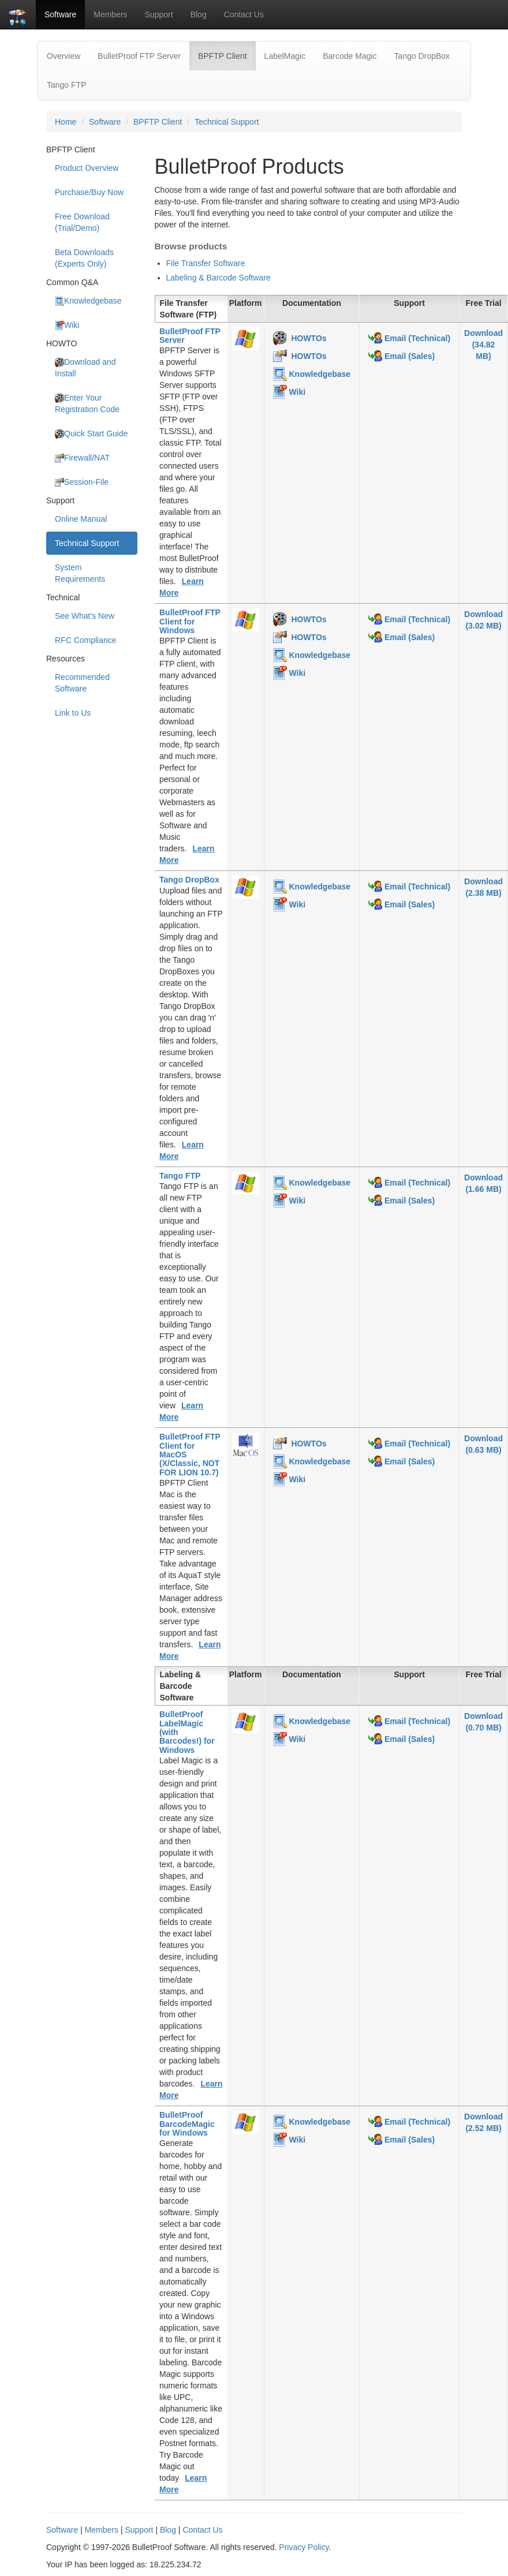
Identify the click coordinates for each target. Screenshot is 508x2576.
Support (159, 14)
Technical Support (227, 121)
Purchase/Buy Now (89, 192)
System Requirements (80, 573)
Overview (63, 56)
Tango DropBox (422, 56)
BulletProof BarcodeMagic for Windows (187, 2123)
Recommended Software (82, 682)
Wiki (67, 325)
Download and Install (85, 367)
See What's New (84, 615)
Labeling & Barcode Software (218, 277)
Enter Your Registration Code (87, 403)
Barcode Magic (349, 56)
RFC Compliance (86, 640)
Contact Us (244, 14)
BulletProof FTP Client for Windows (190, 621)
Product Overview (86, 168)
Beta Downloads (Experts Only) (84, 258)
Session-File (82, 482)
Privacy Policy (303, 2547)
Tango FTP (66, 84)
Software (60, 14)
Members (110, 14)
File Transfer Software (205, 263)
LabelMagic (285, 56)
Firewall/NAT (82, 458)
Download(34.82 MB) (483, 344)
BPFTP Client (227, 55)
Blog (198, 14)
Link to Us (73, 712)
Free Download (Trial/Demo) (82, 222)
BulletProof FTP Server (139, 56)
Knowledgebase (88, 301)
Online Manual (81, 519)
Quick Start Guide (91, 434)
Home (65, 121)
